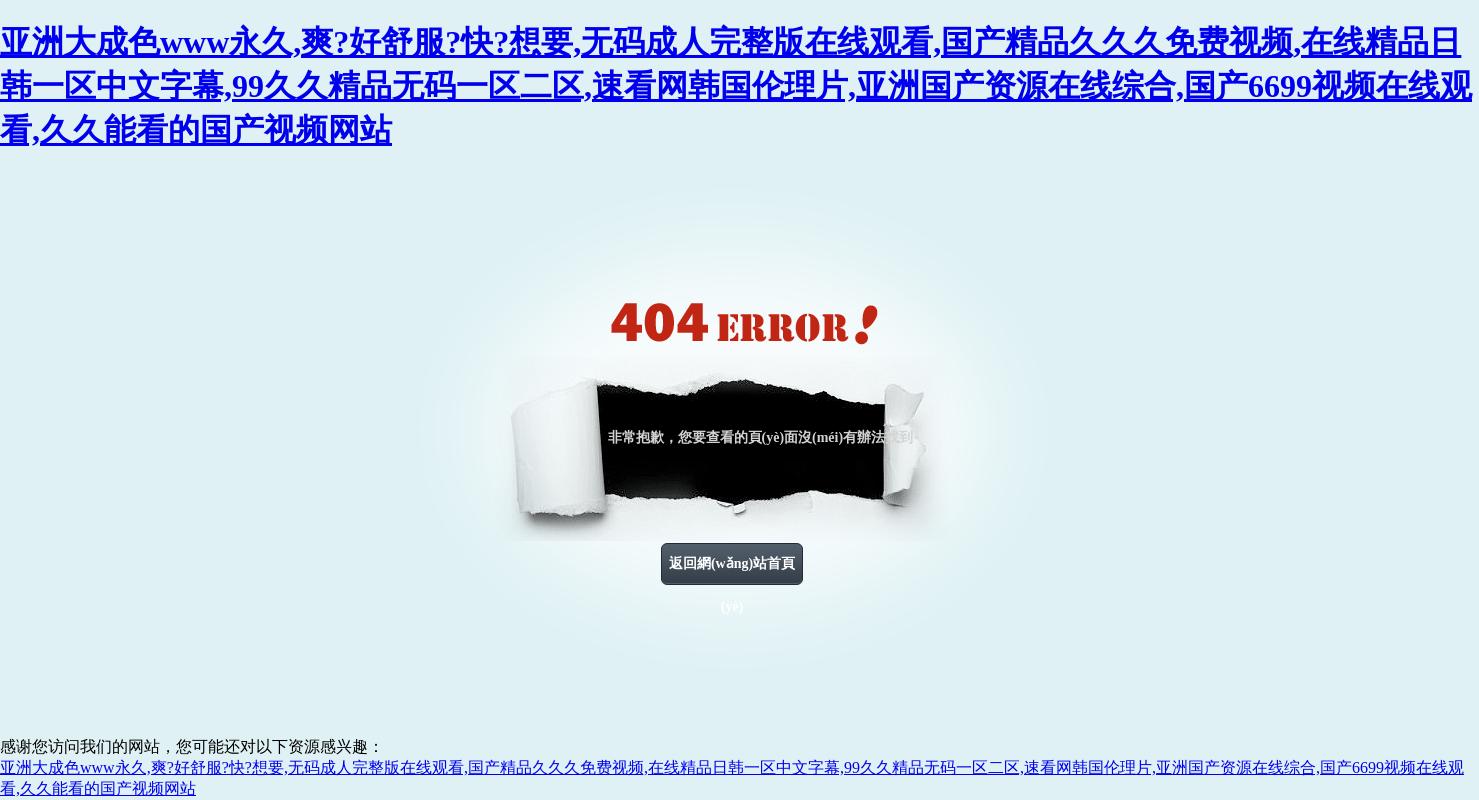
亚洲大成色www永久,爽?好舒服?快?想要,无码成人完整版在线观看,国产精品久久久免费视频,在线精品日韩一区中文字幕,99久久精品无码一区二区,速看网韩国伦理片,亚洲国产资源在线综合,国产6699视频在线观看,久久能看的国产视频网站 (736, 86)
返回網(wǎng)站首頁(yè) (732, 571)
